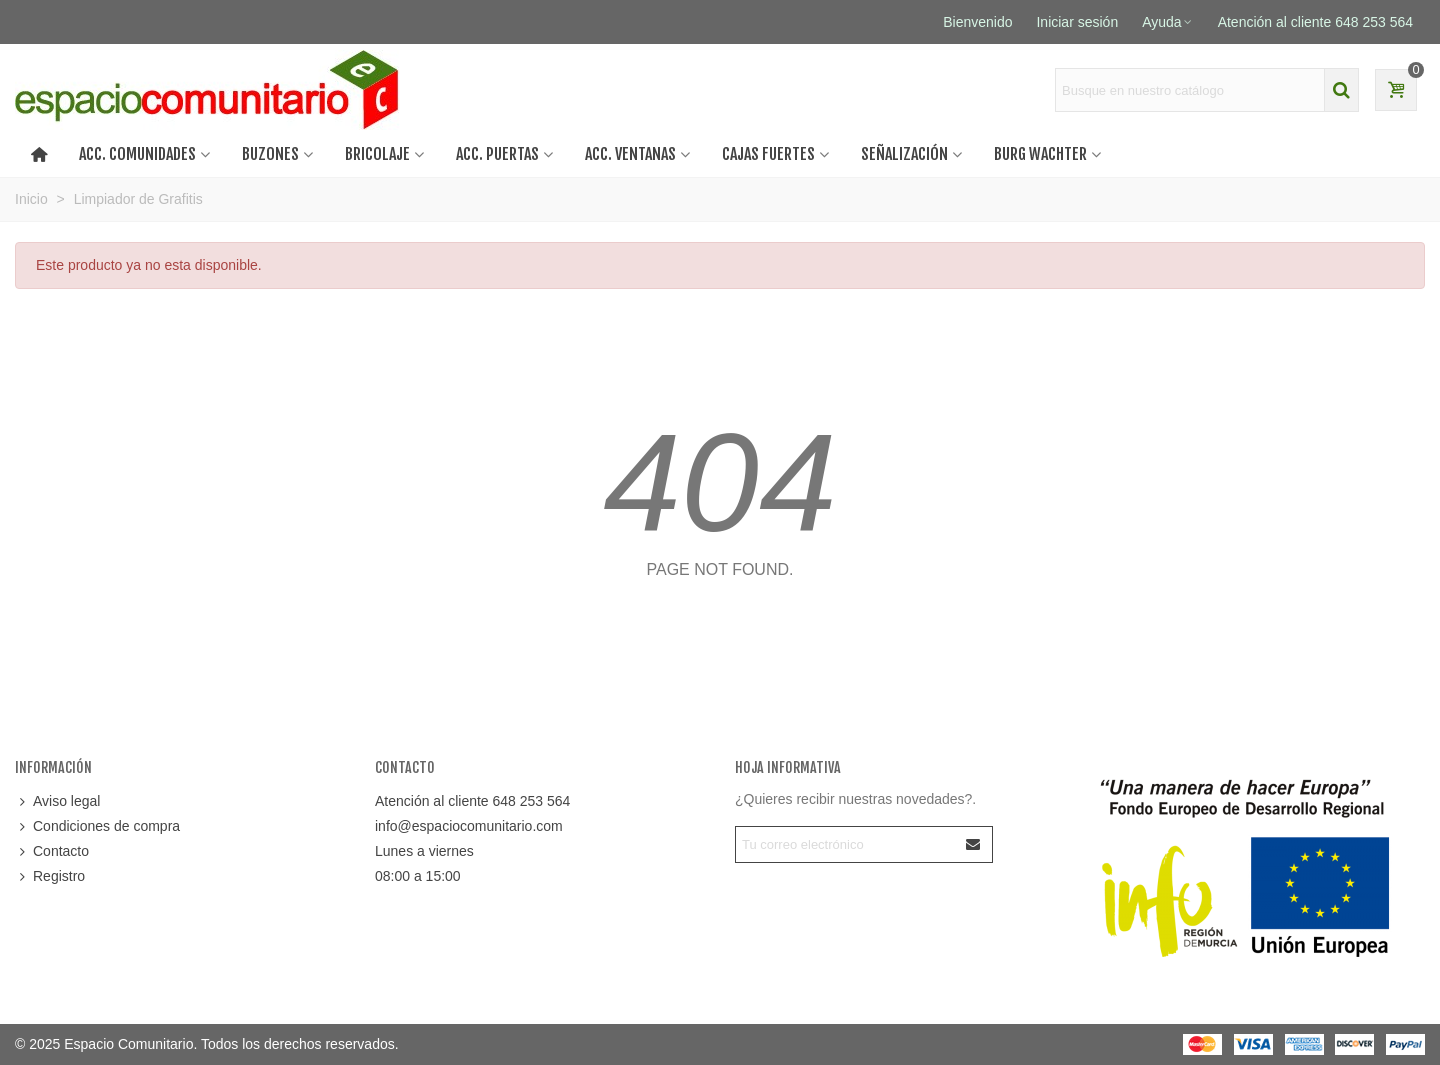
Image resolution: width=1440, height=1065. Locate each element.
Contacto (52, 851)
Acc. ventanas (630, 154)
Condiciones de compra (97, 826)
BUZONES (270, 154)
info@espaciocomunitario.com (469, 826)
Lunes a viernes (424, 851)
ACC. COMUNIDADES (137, 154)
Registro (50, 876)
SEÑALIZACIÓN (904, 154)
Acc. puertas (497, 154)
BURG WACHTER (1040, 154)
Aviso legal (57, 801)
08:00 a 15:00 (418, 876)
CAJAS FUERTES (768, 154)
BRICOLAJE (377, 154)
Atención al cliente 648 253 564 (472, 801)
